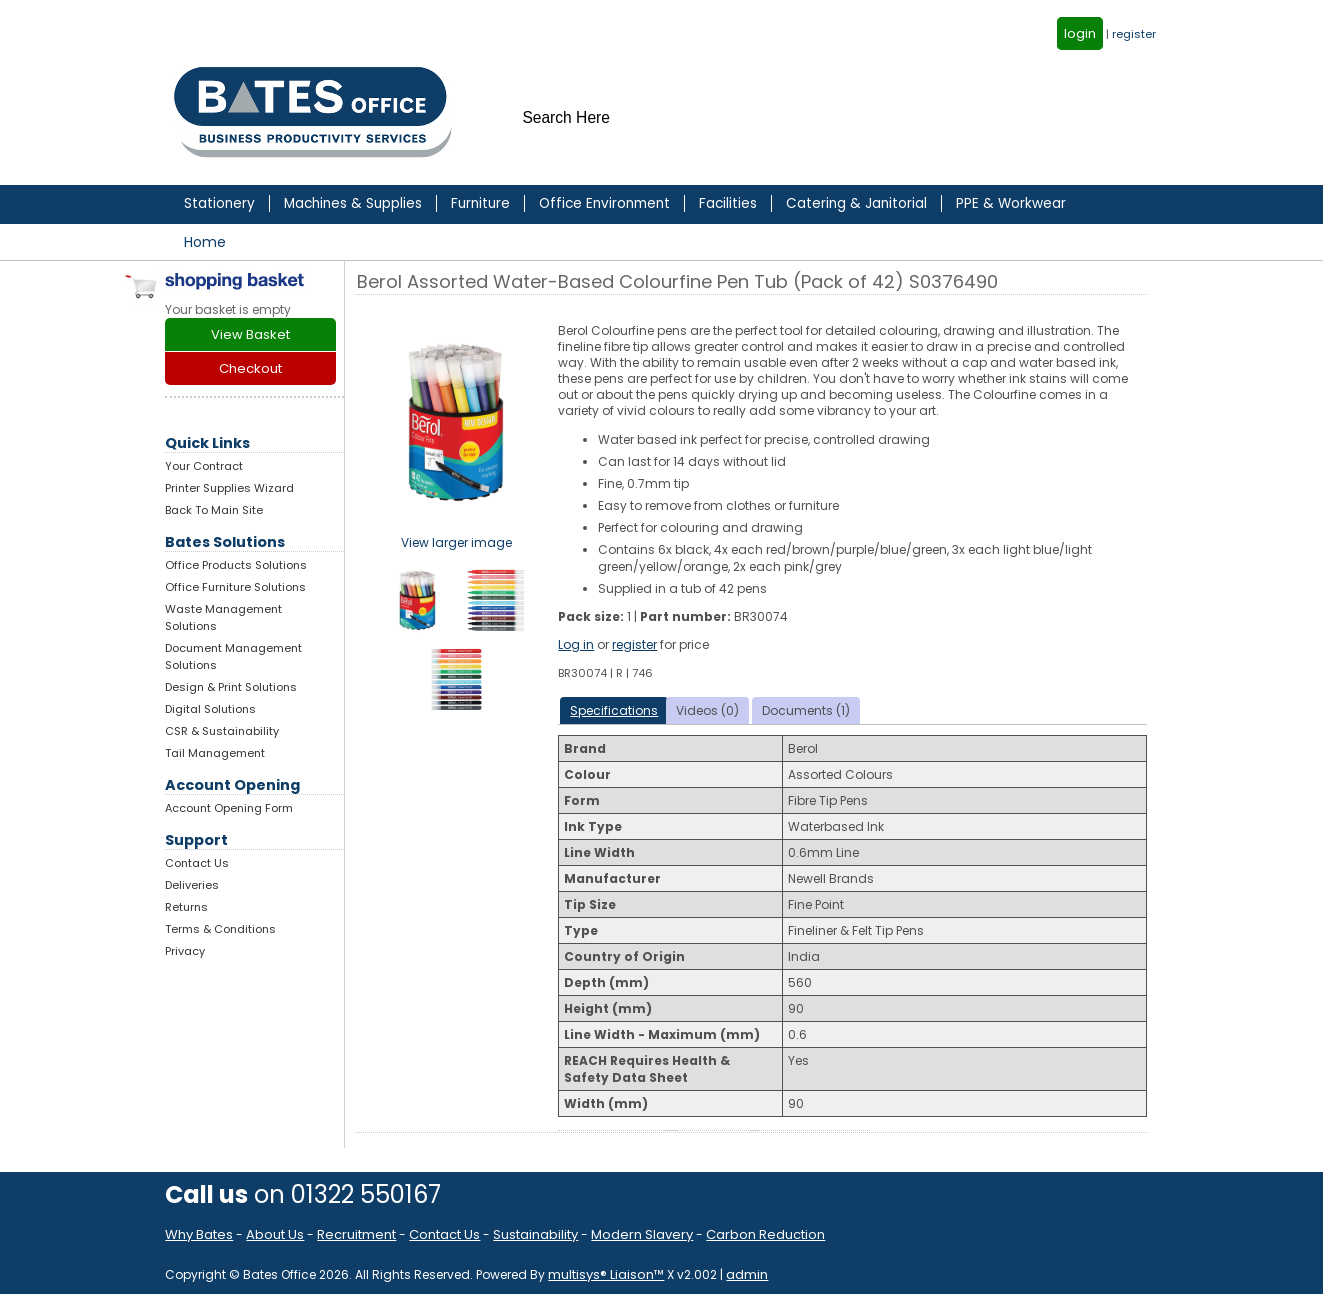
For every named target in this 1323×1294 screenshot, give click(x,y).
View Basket (250, 334)
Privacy (185, 951)
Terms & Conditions (220, 929)
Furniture (480, 203)
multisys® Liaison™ (606, 1274)
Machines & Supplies (353, 203)
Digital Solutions (210, 709)
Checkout (250, 368)
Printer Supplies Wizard (229, 488)
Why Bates (199, 1234)
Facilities (728, 203)
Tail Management (215, 753)
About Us (275, 1234)
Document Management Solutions (233, 656)
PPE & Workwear (1011, 203)
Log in (576, 644)
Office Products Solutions (236, 565)
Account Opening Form (229, 808)
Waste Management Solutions (223, 617)
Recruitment (356, 1234)
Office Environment (604, 203)
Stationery (219, 203)
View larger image (456, 542)
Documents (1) (806, 710)
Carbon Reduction (765, 1234)
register (1134, 34)
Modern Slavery (642, 1234)
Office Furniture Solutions (235, 587)
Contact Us (197, 863)
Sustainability (535, 1234)
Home (205, 242)
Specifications (614, 710)
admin (747, 1274)
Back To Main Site (214, 510)
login (1080, 33)
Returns (186, 907)
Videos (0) (707, 710)
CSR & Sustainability (222, 731)
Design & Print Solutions (231, 687)
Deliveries (192, 885)
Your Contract (204, 466)
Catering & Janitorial (856, 203)
